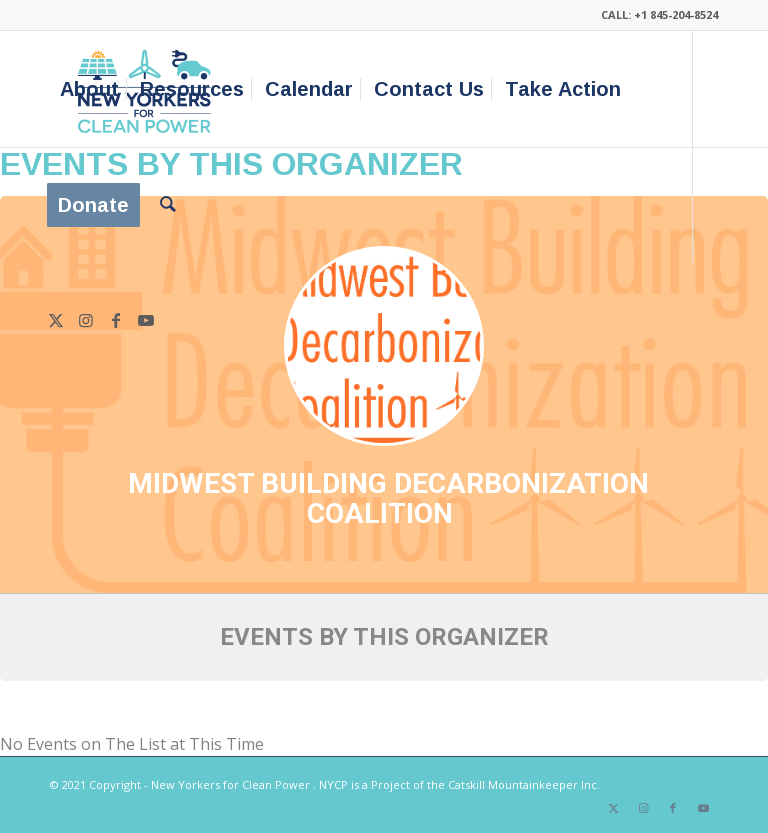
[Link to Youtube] (146, 320)
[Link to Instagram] (86, 320)
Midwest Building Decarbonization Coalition (388, 499)
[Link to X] (56, 320)
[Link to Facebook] (116, 320)
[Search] (168, 205)
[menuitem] (89, 89)
